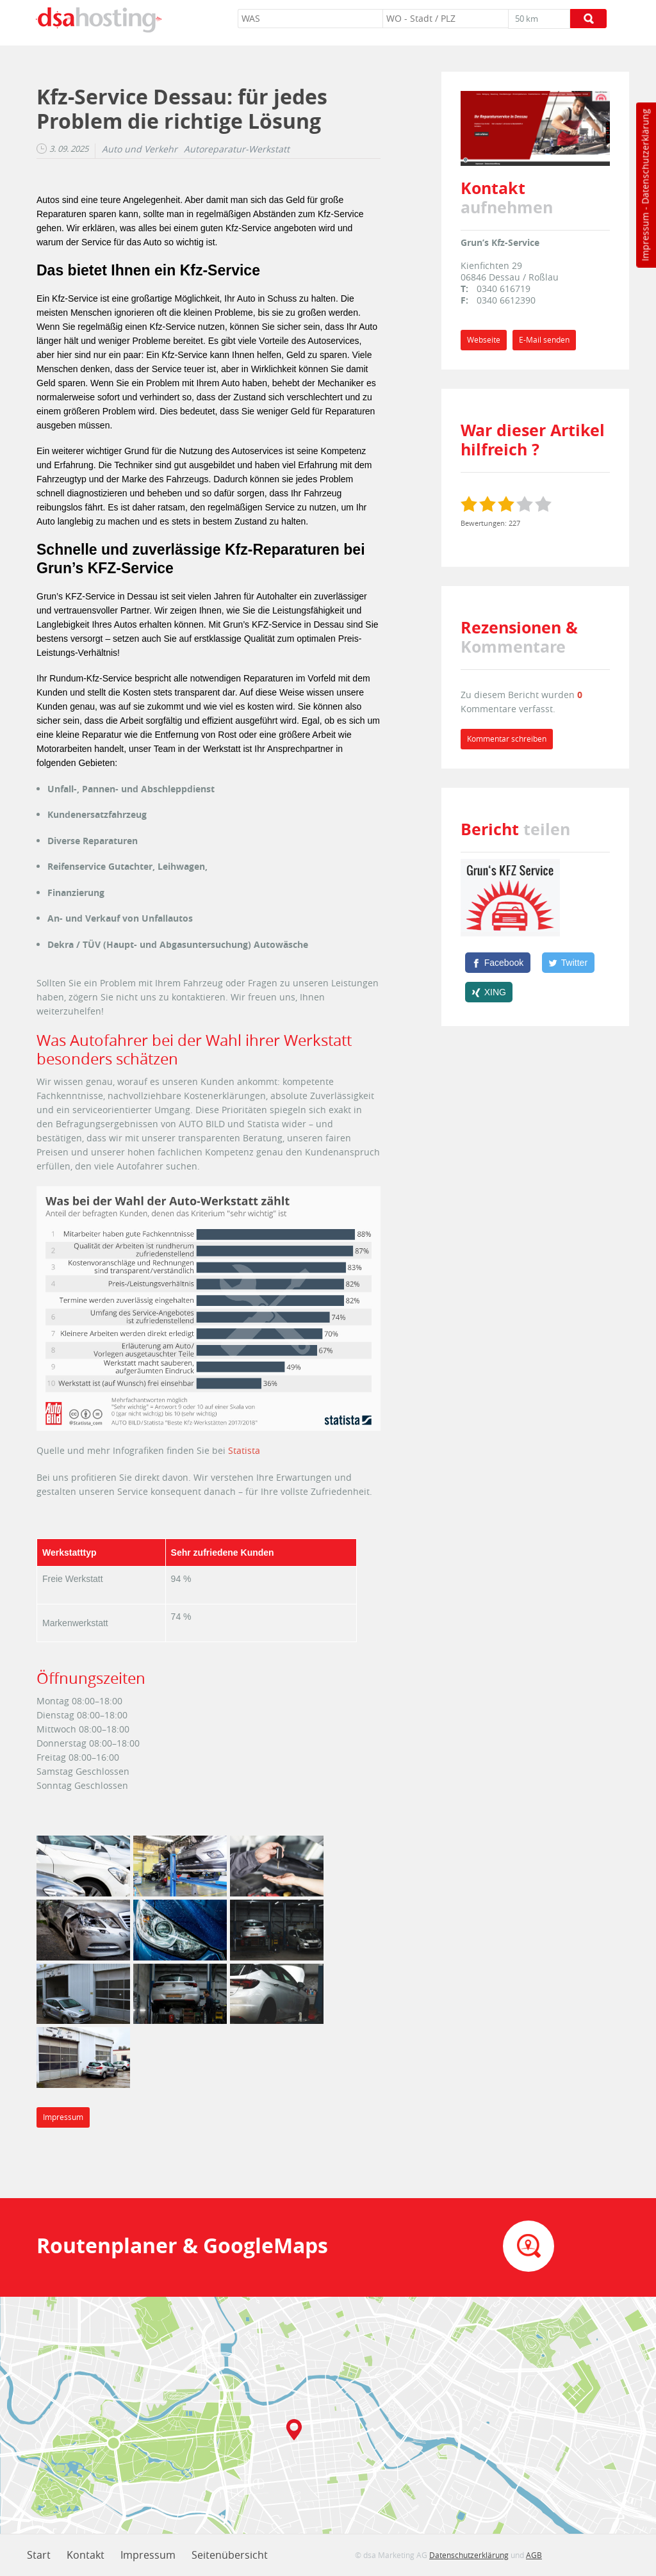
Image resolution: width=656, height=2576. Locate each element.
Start (39, 2555)
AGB (534, 2555)
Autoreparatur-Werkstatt (237, 149)
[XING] (489, 992)
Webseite (483, 340)
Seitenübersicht (230, 2555)
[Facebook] (497, 962)
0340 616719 (503, 288)
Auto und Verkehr (139, 149)
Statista (244, 1450)
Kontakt (85, 2555)
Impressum (645, 237)
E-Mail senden (544, 340)
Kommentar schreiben (506, 739)
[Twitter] (568, 962)
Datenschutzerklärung (645, 156)
